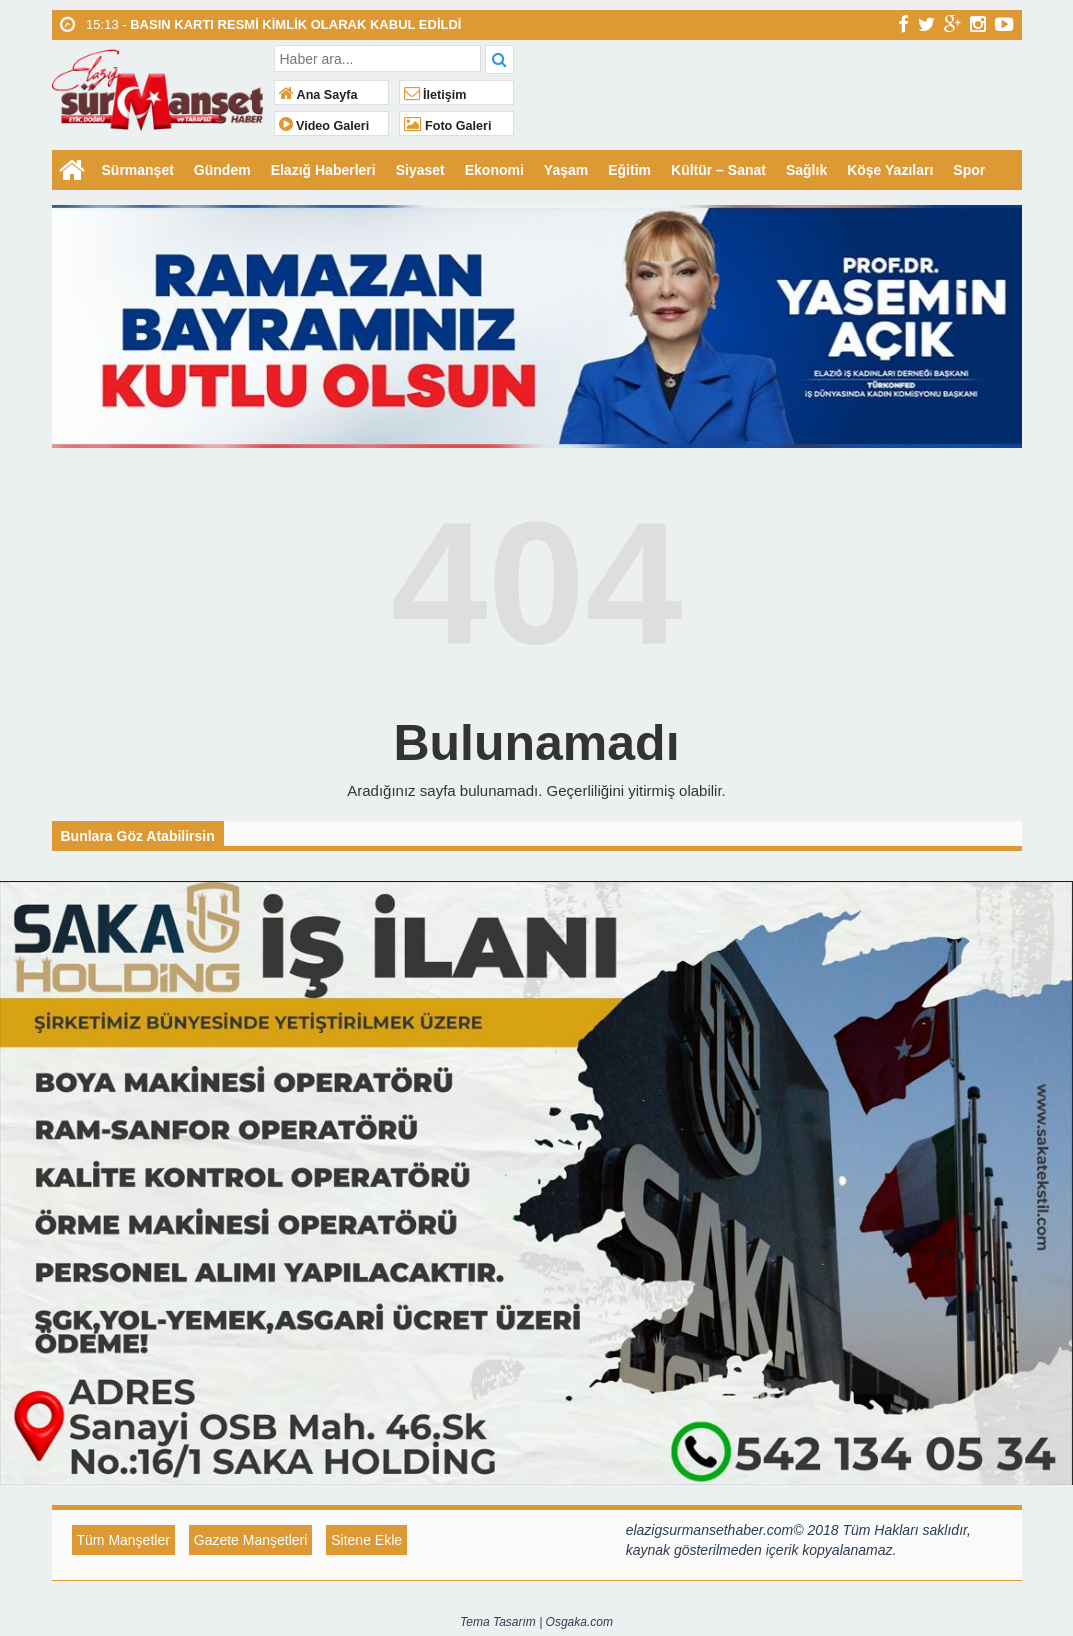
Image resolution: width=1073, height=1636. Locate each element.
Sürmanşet (138, 170)
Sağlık (806, 170)
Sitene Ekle (366, 1540)
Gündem (222, 170)
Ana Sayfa (318, 95)
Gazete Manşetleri (251, 1540)
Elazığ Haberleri (323, 170)
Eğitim (629, 170)
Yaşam (566, 170)
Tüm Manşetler (123, 1540)
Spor (969, 170)
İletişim (435, 95)
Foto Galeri (448, 126)
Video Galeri (324, 126)
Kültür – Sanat (718, 170)
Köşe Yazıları (890, 170)
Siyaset (420, 170)
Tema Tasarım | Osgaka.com (536, 1622)
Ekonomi (494, 170)
